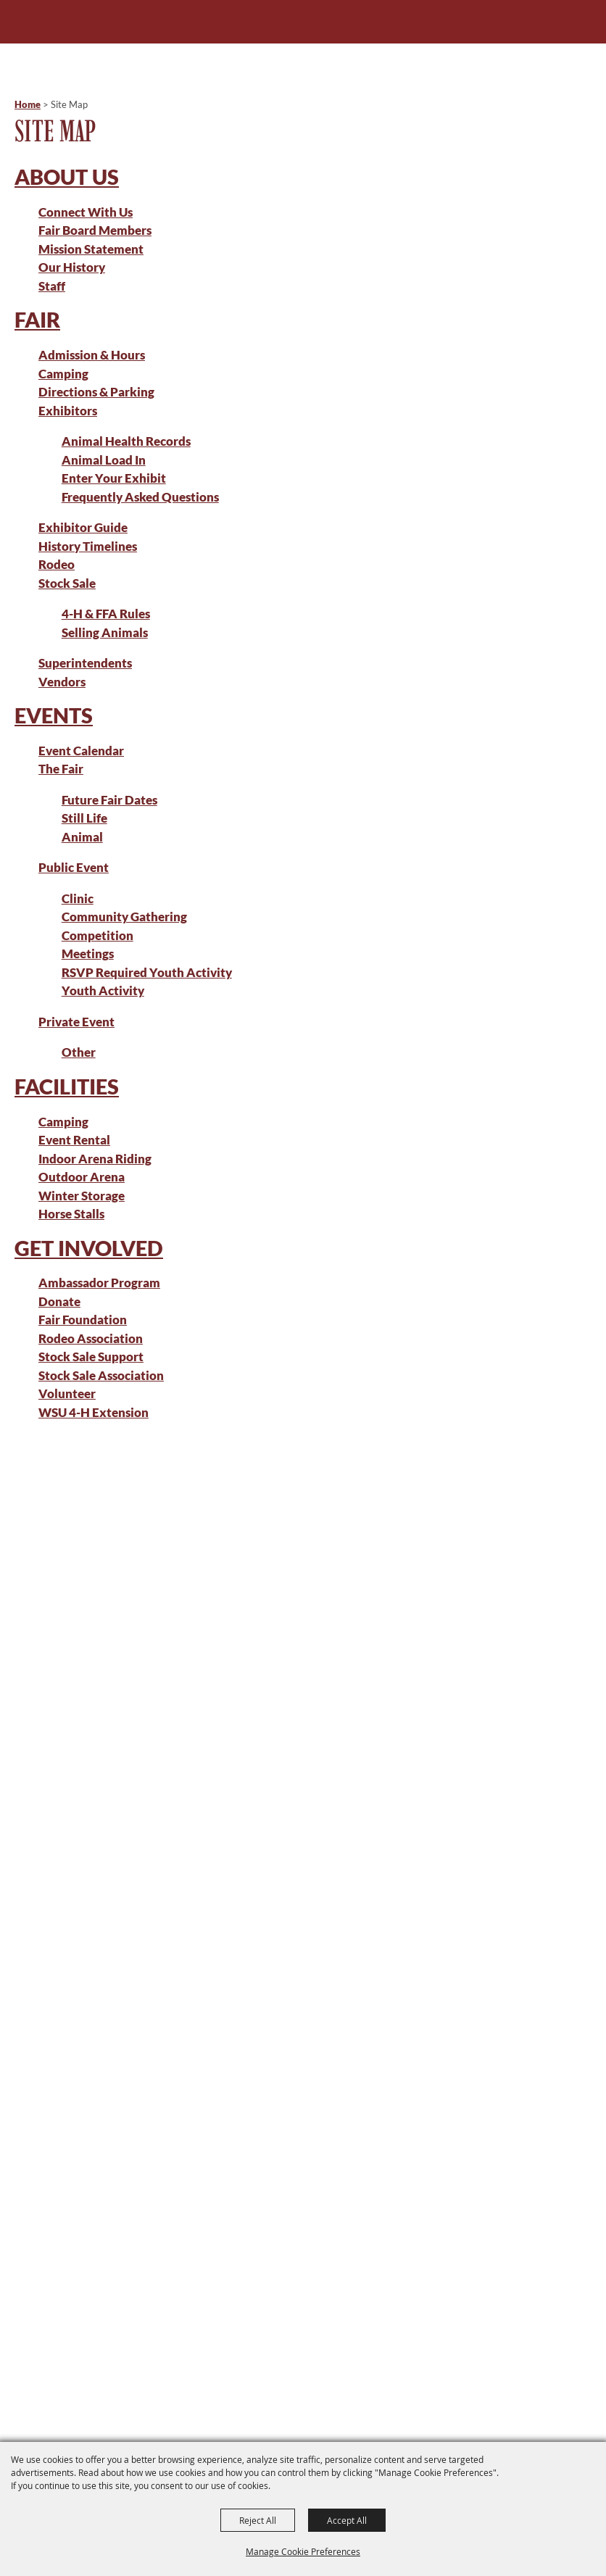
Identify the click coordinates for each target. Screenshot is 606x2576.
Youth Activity (103, 990)
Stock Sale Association (101, 1375)
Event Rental (74, 1139)
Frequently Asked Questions (140, 496)
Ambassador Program (99, 1282)
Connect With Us (85, 212)
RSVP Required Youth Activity (147, 972)
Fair (37, 319)
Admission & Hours (91, 354)
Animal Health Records (126, 441)
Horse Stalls (71, 1213)
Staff (51, 286)
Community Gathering (124, 916)
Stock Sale (67, 583)
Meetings (88, 953)
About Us (66, 176)
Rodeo (56, 564)
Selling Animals (105, 632)
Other (79, 1052)
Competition (97, 935)
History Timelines (87, 546)
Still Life (84, 818)
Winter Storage (81, 1195)
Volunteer (67, 1393)
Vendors (62, 681)
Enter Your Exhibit (114, 478)
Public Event (73, 867)
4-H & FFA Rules (106, 613)
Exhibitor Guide (83, 527)
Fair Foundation (82, 1319)
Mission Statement (91, 249)
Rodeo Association (90, 1338)
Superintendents (85, 662)
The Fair (60, 768)
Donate (59, 1301)
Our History (71, 267)
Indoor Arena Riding (95, 1158)
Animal (82, 836)
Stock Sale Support (91, 1356)
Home (27, 104)
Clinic (78, 898)
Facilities (66, 1086)
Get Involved (88, 1247)
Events (53, 715)
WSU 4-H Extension (93, 1412)
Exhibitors (67, 410)
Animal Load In (104, 460)
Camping (63, 373)
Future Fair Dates (109, 799)
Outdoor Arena (81, 1176)
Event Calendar (81, 750)
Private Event (76, 1021)
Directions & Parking (96, 391)
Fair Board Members (95, 230)
